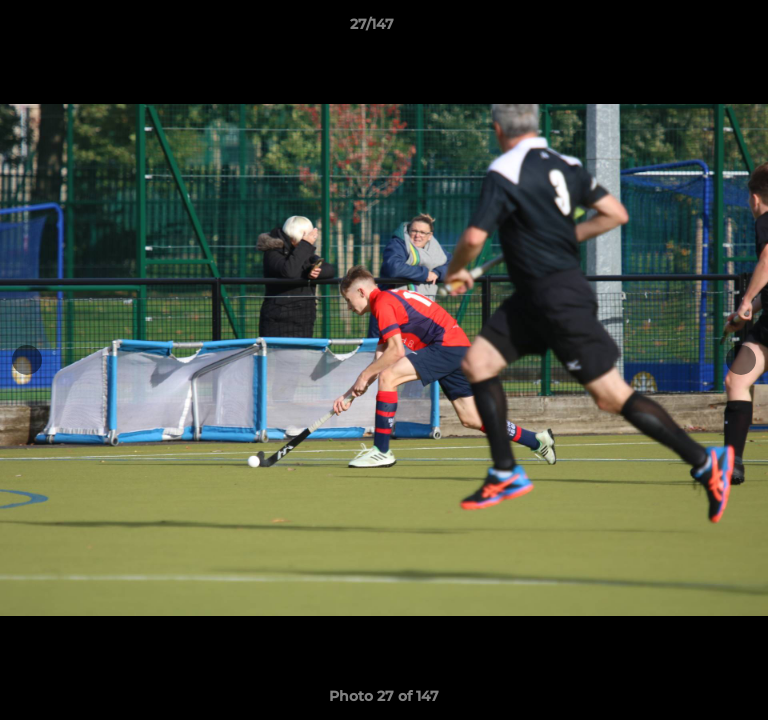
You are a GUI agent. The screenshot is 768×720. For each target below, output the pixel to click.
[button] (696, 29)
